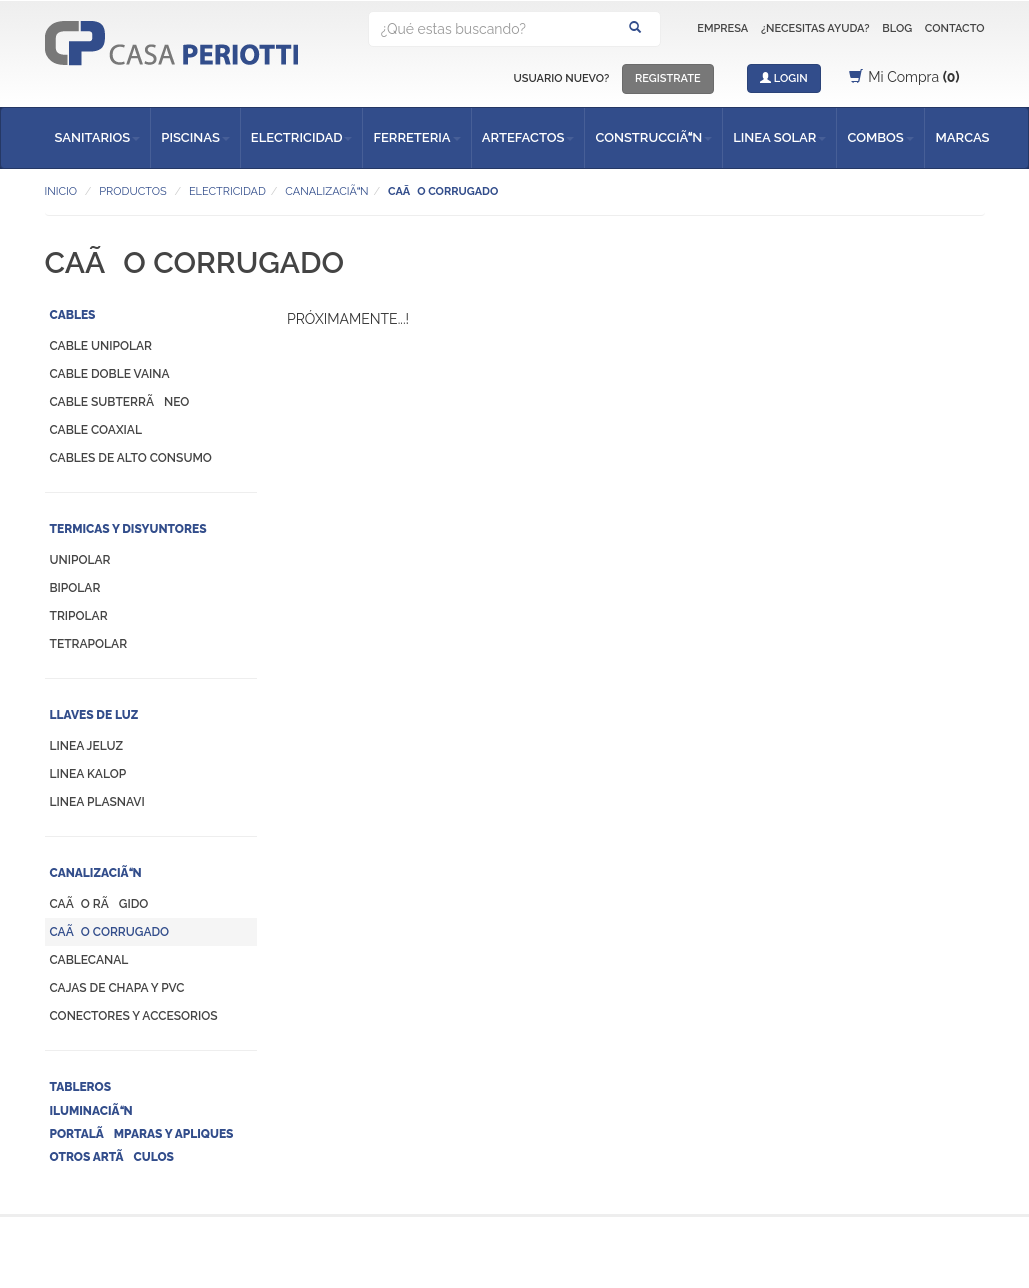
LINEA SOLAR (779, 137)
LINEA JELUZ (87, 746)
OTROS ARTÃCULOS (112, 1157)
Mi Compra (904, 77)
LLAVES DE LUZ (94, 715)
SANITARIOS (98, 137)
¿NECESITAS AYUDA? (815, 28)
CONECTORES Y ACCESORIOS (134, 1016)
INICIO (61, 191)
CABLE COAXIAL (96, 430)
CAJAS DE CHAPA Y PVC (117, 988)
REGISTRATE (668, 78)
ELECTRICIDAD (302, 137)
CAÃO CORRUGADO (110, 932)
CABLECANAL (89, 960)
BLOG (897, 28)
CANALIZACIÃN (96, 873)
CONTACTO (955, 28)
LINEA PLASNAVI (97, 802)
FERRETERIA (416, 137)
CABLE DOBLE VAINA (110, 374)
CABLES (73, 315)
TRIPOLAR (79, 616)
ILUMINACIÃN (91, 1111)
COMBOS (880, 137)
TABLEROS (81, 1087)
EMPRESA (722, 28)
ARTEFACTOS (528, 137)
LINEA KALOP (88, 774)
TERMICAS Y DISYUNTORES (128, 529)
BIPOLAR (75, 588)
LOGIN (784, 78)
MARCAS (962, 137)
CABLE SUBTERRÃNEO (120, 402)
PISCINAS (195, 137)
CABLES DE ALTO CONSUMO (131, 458)
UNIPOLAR (80, 560)
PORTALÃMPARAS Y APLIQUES (142, 1134)
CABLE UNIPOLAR (101, 346)
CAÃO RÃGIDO (99, 904)
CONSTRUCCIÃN (653, 137)
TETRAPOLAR (89, 644)
